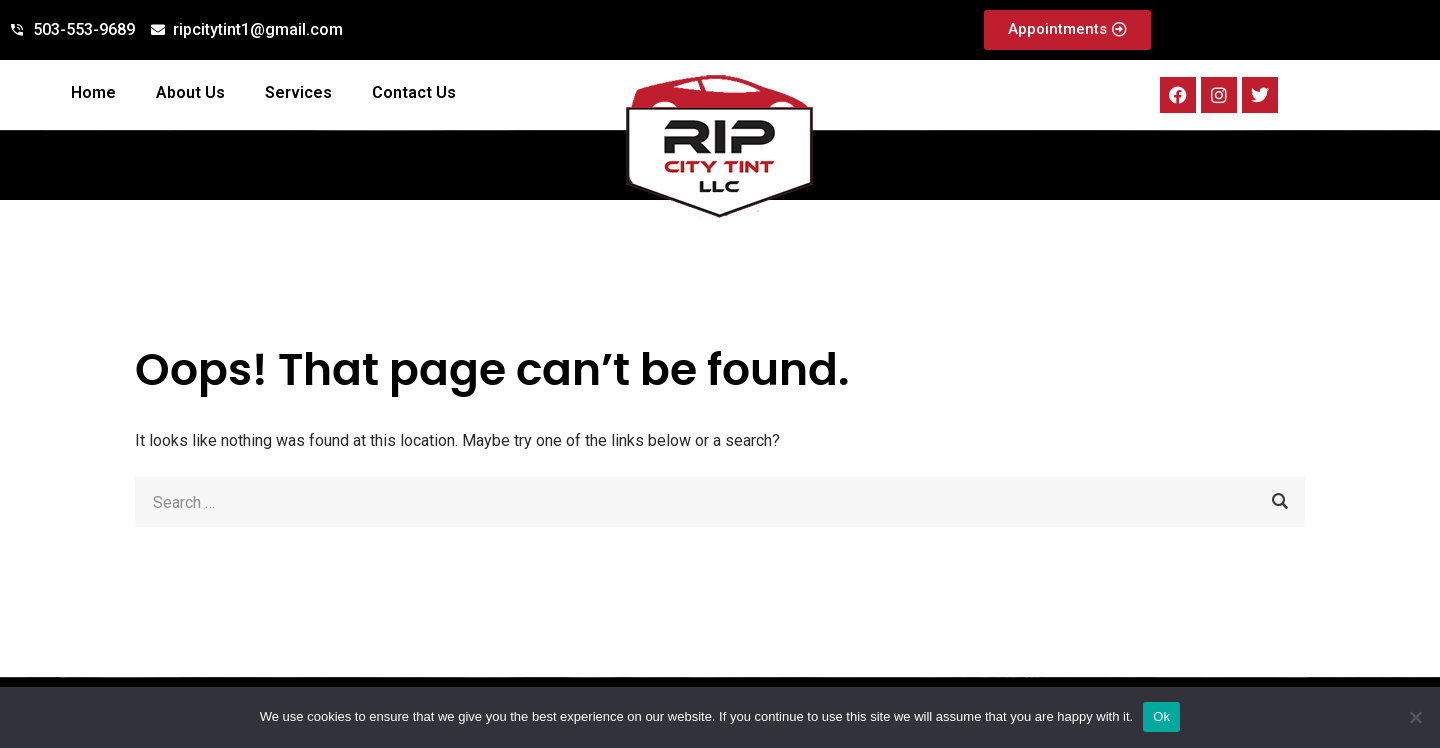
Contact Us (414, 92)
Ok (1161, 716)
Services (298, 92)
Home (93, 92)
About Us (190, 92)
